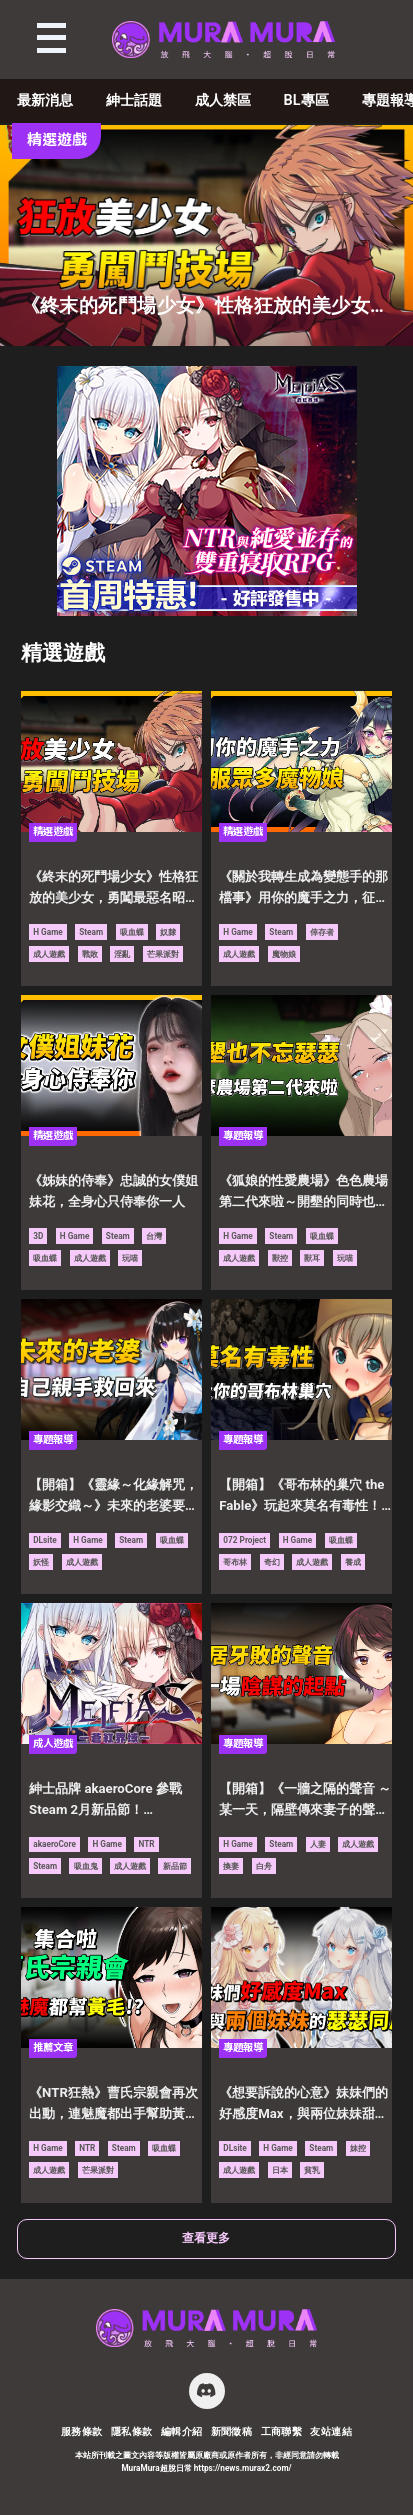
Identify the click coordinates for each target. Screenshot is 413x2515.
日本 (280, 2170)
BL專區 (306, 100)
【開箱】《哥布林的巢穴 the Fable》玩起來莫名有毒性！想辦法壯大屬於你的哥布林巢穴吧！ (303, 1497)
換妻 (231, 1866)
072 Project (244, 1540)
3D (38, 1236)
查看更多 (206, 2238)
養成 (353, 1562)
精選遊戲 (63, 653)
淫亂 (122, 954)
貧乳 (312, 2170)
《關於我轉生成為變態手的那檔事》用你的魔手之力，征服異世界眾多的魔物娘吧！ (303, 889)
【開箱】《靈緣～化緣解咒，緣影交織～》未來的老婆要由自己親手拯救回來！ (113, 1497)
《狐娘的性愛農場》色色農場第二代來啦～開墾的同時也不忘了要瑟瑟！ (303, 1193)
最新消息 (45, 100)
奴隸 (168, 932)
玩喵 (130, 1258)
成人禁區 (223, 100)
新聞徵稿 (232, 2431)
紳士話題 (134, 100)
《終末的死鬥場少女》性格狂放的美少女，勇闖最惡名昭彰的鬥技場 (113, 889)
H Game (48, 932)
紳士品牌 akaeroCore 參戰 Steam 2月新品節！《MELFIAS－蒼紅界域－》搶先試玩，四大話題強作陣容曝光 (114, 1801)
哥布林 (235, 1562)
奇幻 (272, 1562)
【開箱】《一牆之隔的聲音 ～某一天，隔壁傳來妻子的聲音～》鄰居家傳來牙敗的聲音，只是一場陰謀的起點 (305, 1801)
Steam (91, 932)
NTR (146, 1844)
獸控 (280, 1258)
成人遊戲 (49, 954)
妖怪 (41, 1562)
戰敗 (90, 954)
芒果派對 (163, 954)
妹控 (358, 2148)
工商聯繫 (282, 2431)
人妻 (318, 1844)
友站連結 (331, 2431)
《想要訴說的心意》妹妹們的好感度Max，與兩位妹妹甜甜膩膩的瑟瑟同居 (303, 2105)
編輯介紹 (182, 2431)
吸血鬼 (86, 1866)
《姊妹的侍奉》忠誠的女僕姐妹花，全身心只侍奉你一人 (113, 1191)
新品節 (175, 1866)
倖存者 (322, 932)
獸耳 (312, 1258)
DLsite (45, 1540)
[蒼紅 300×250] (207, 610)
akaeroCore (54, 1844)
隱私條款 (132, 2431)
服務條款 (82, 2431)
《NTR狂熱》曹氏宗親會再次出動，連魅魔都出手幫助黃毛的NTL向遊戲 (113, 2105)
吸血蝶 (132, 932)
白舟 (264, 1866)
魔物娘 (284, 954)
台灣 (154, 1236)
